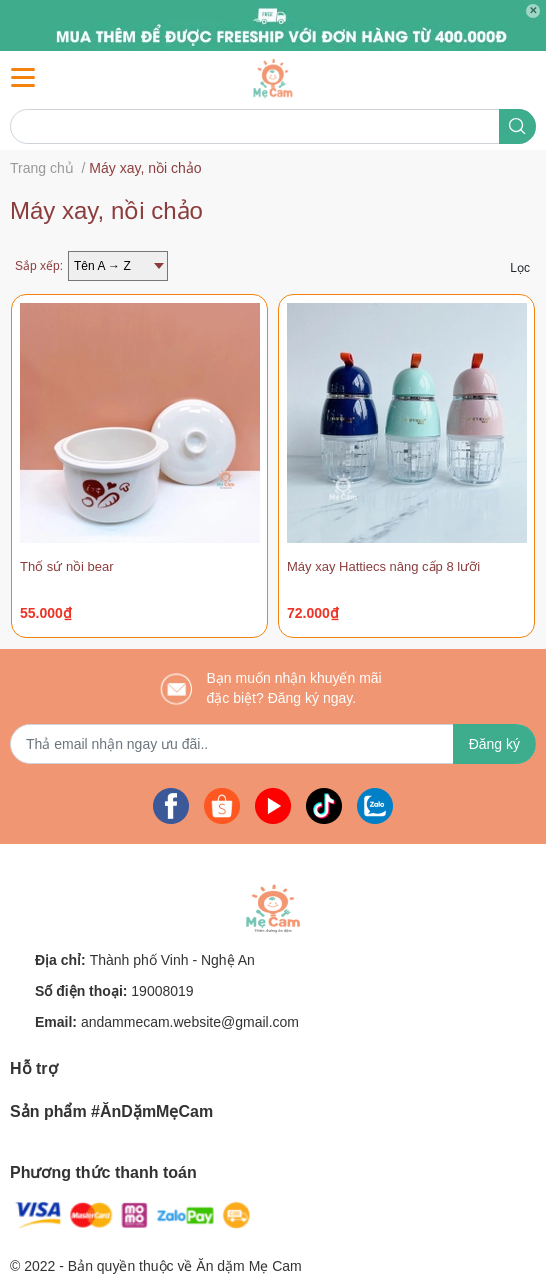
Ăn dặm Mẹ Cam (248, 1266)
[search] (517, 126)
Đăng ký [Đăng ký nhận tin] (494, 744)
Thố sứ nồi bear (67, 566)
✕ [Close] (533, 10)
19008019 (162, 991)
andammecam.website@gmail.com (190, 1022)
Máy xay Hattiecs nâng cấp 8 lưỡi (383, 566)
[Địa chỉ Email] (273, 744)
